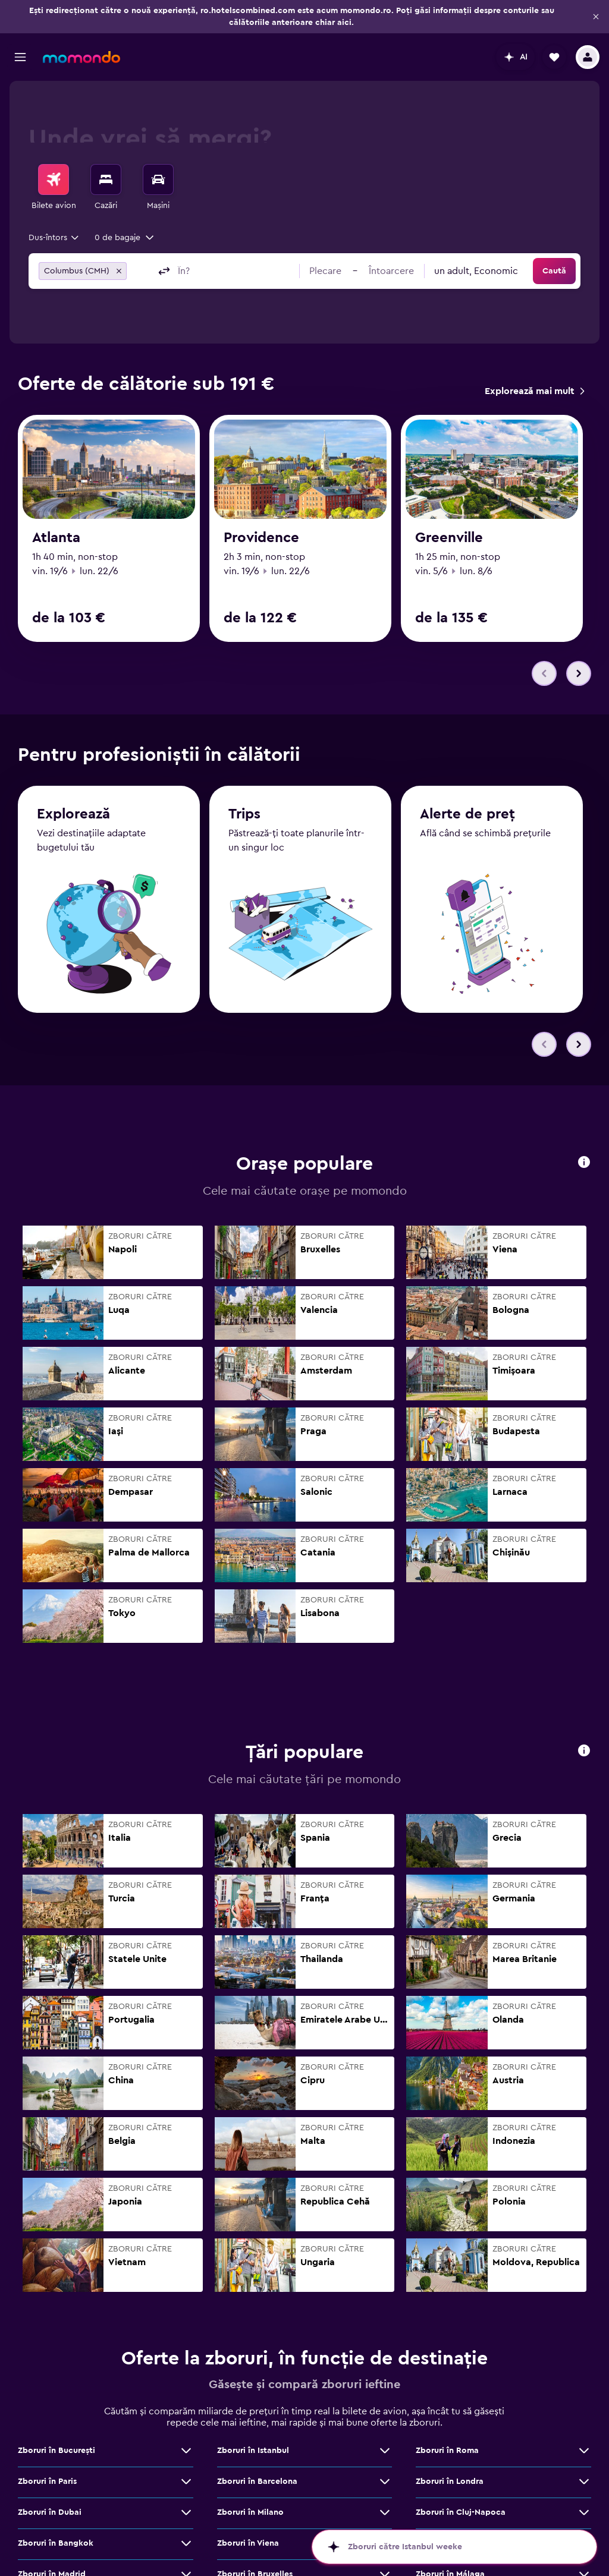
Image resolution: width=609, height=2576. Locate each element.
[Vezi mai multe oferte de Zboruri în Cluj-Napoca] (584, 2512)
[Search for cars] (158, 179)
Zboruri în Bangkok (55, 2543)
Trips (244, 814)
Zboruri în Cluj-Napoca (461, 2512)
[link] (534, 391)
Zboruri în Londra (450, 2481)
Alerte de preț (467, 814)
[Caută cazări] (105, 179)
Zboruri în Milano (250, 2512)
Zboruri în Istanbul (253, 2450)
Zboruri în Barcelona (257, 2481)
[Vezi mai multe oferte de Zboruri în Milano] (385, 2512)
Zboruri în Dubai (49, 2512)
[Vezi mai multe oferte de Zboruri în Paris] (186, 2481)
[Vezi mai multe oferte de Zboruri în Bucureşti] (186, 2450)
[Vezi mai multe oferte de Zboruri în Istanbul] (385, 2450)
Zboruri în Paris (47, 2481)
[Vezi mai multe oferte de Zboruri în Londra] (584, 2481)
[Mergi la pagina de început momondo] (81, 57)
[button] (596, 17)
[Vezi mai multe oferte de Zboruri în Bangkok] (186, 2543)
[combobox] (54, 237)
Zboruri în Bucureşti (56, 2450)
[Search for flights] (53, 179)
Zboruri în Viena (248, 2543)
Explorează (73, 814)
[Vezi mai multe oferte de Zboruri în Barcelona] (385, 2481)
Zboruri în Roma (447, 2450)
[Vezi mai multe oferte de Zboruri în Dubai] (186, 2512)
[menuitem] (54, 188)
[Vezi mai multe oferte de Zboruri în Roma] (584, 2450)
